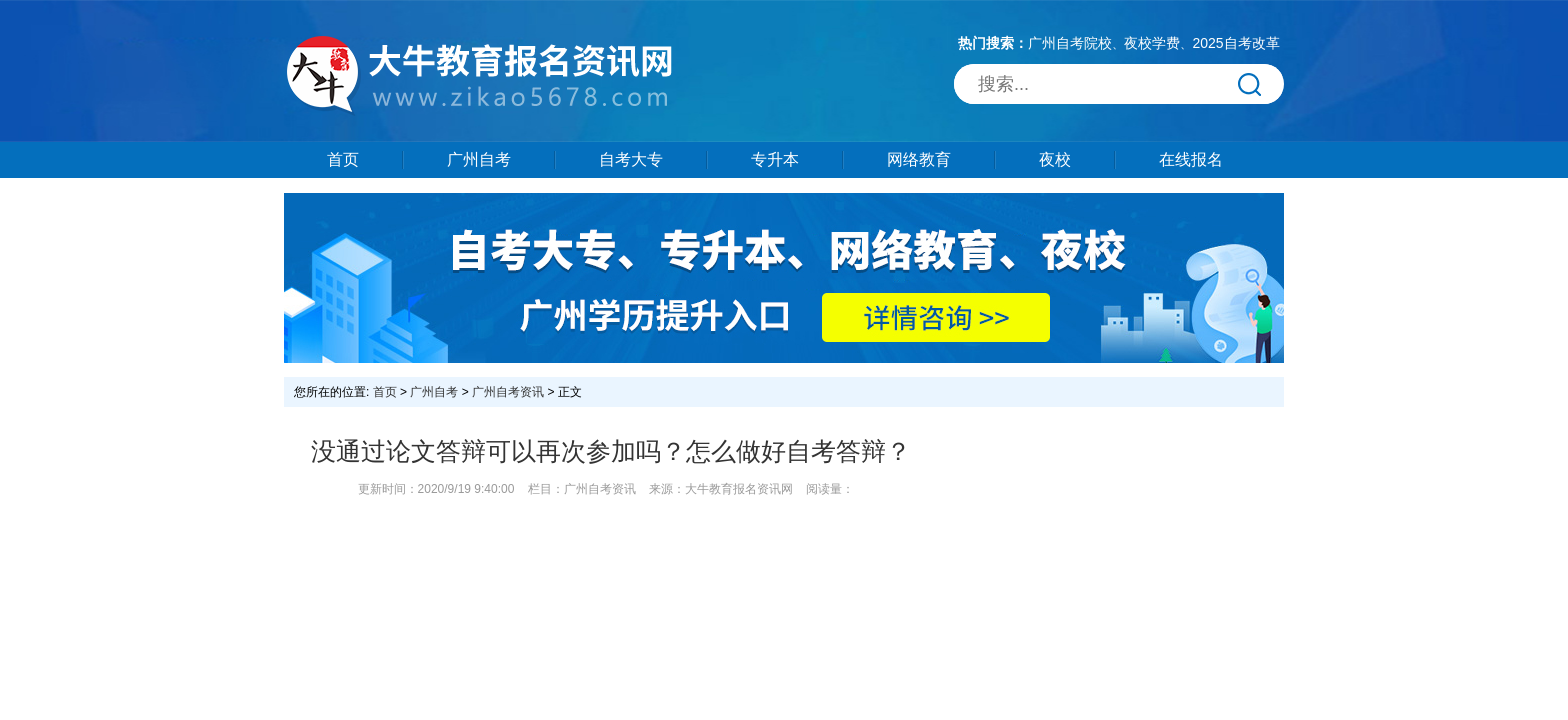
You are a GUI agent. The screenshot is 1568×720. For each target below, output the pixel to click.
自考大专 (631, 159)
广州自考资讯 (508, 392)
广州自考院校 (1070, 43)
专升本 (775, 159)
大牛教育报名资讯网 (739, 489)
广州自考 (479, 159)
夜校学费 (1152, 43)
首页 (343, 159)
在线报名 (1191, 159)
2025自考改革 (1235, 43)
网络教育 (919, 159)
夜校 (1055, 159)
